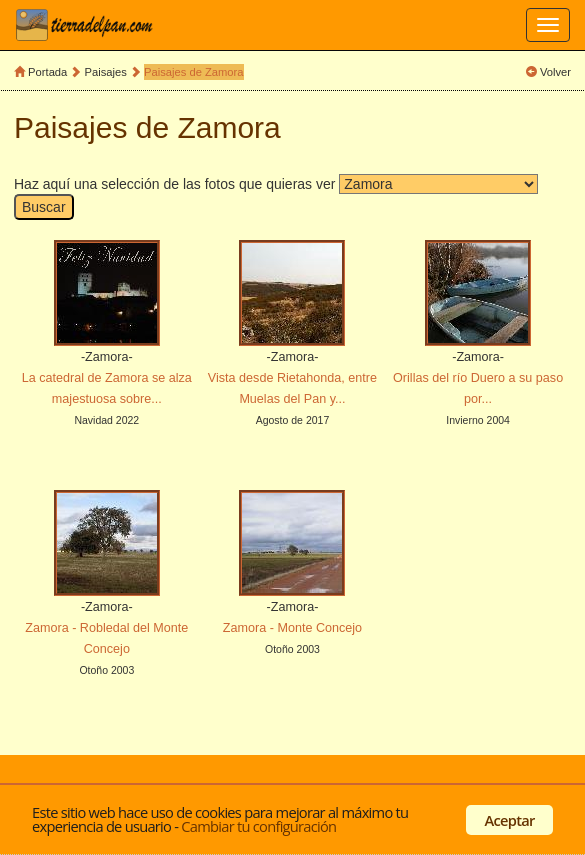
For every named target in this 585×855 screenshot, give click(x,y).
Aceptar (510, 820)
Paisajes (107, 72)
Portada (47, 72)
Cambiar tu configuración (258, 826)
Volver (555, 72)
